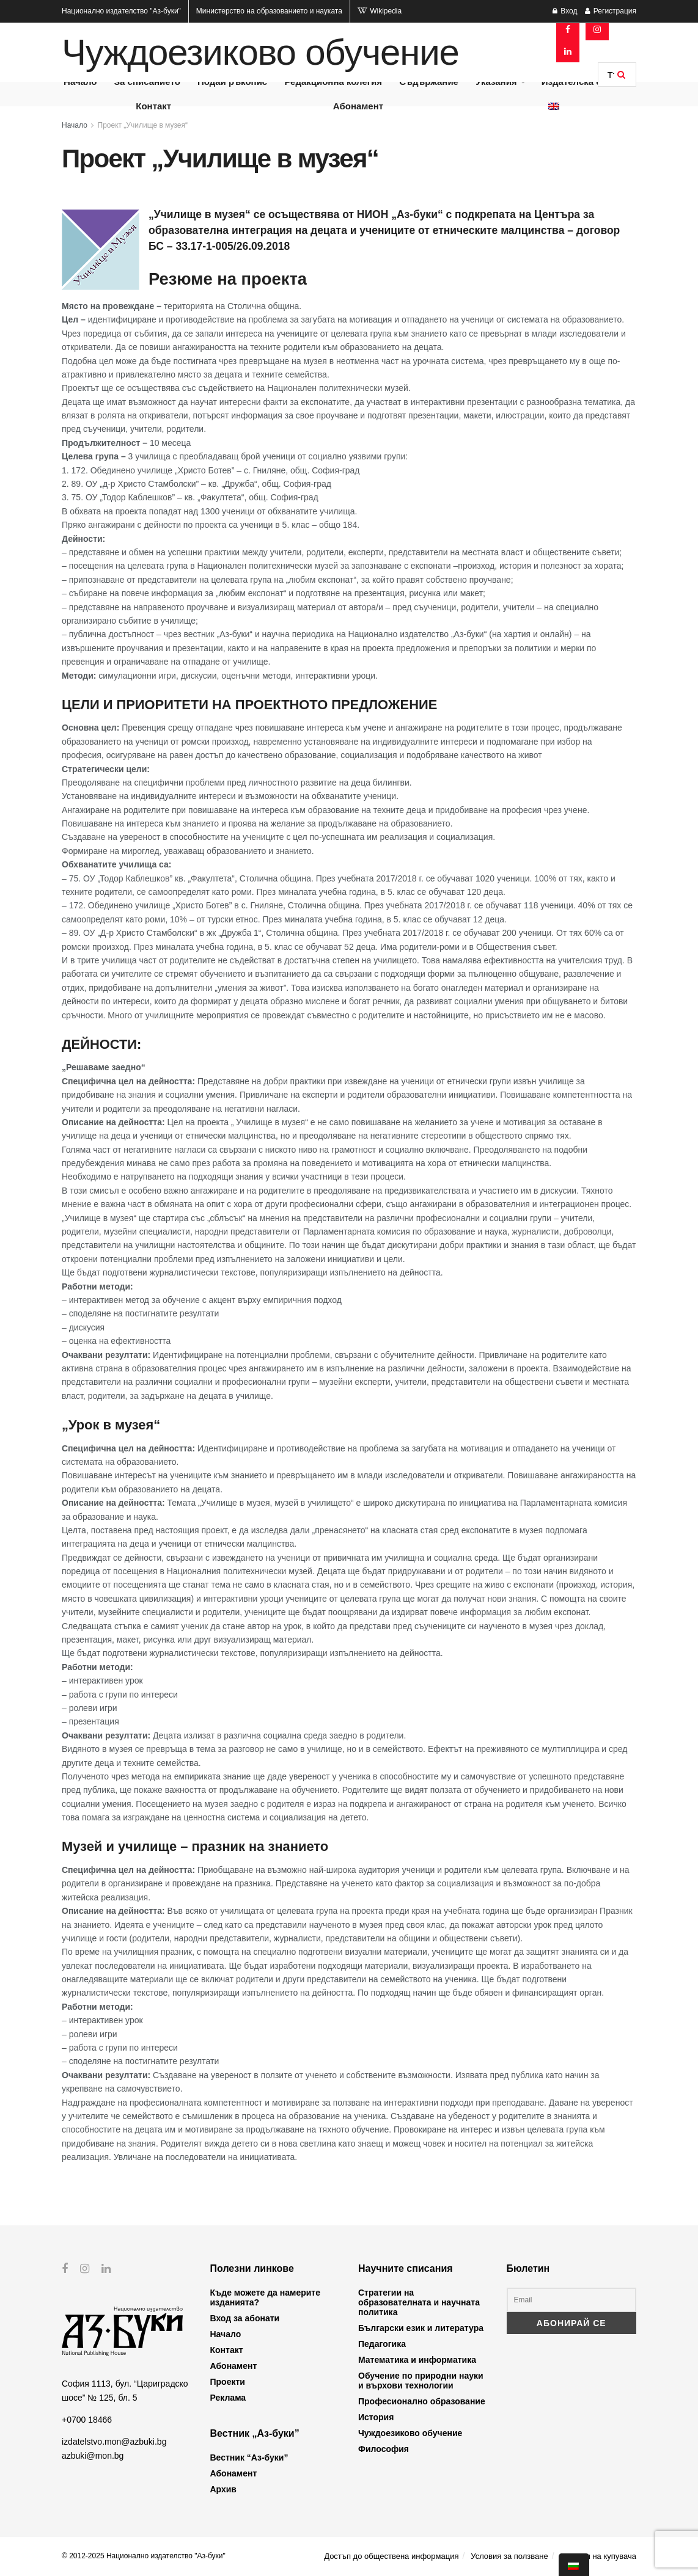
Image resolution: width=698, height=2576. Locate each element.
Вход (565, 11)
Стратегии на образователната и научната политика (419, 2302)
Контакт (153, 106)
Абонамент (358, 106)
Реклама (228, 2398)
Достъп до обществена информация (391, 2556)
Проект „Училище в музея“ (143, 125)
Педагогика (382, 2344)
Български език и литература (420, 2328)
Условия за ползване (509, 2556)
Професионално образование (421, 2401)
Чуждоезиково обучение (260, 52)
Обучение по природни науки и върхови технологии (420, 2380)
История (376, 2417)
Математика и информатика (417, 2360)
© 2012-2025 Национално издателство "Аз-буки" (144, 2556)
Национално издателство (121, 11)
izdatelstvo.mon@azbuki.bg (114, 2441)
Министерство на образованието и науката (269, 11)
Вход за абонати (245, 2318)
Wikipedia (380, 11)
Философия (383, 2449)
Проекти (227, 2382)
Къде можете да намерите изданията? (265, 2297)
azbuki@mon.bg (92, 2455)
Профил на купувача (598, 2556)
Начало (74, 125)
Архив (223, 2489)
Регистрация (610, 11)
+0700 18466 (87, 2420)
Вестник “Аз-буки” (249, 2457)
